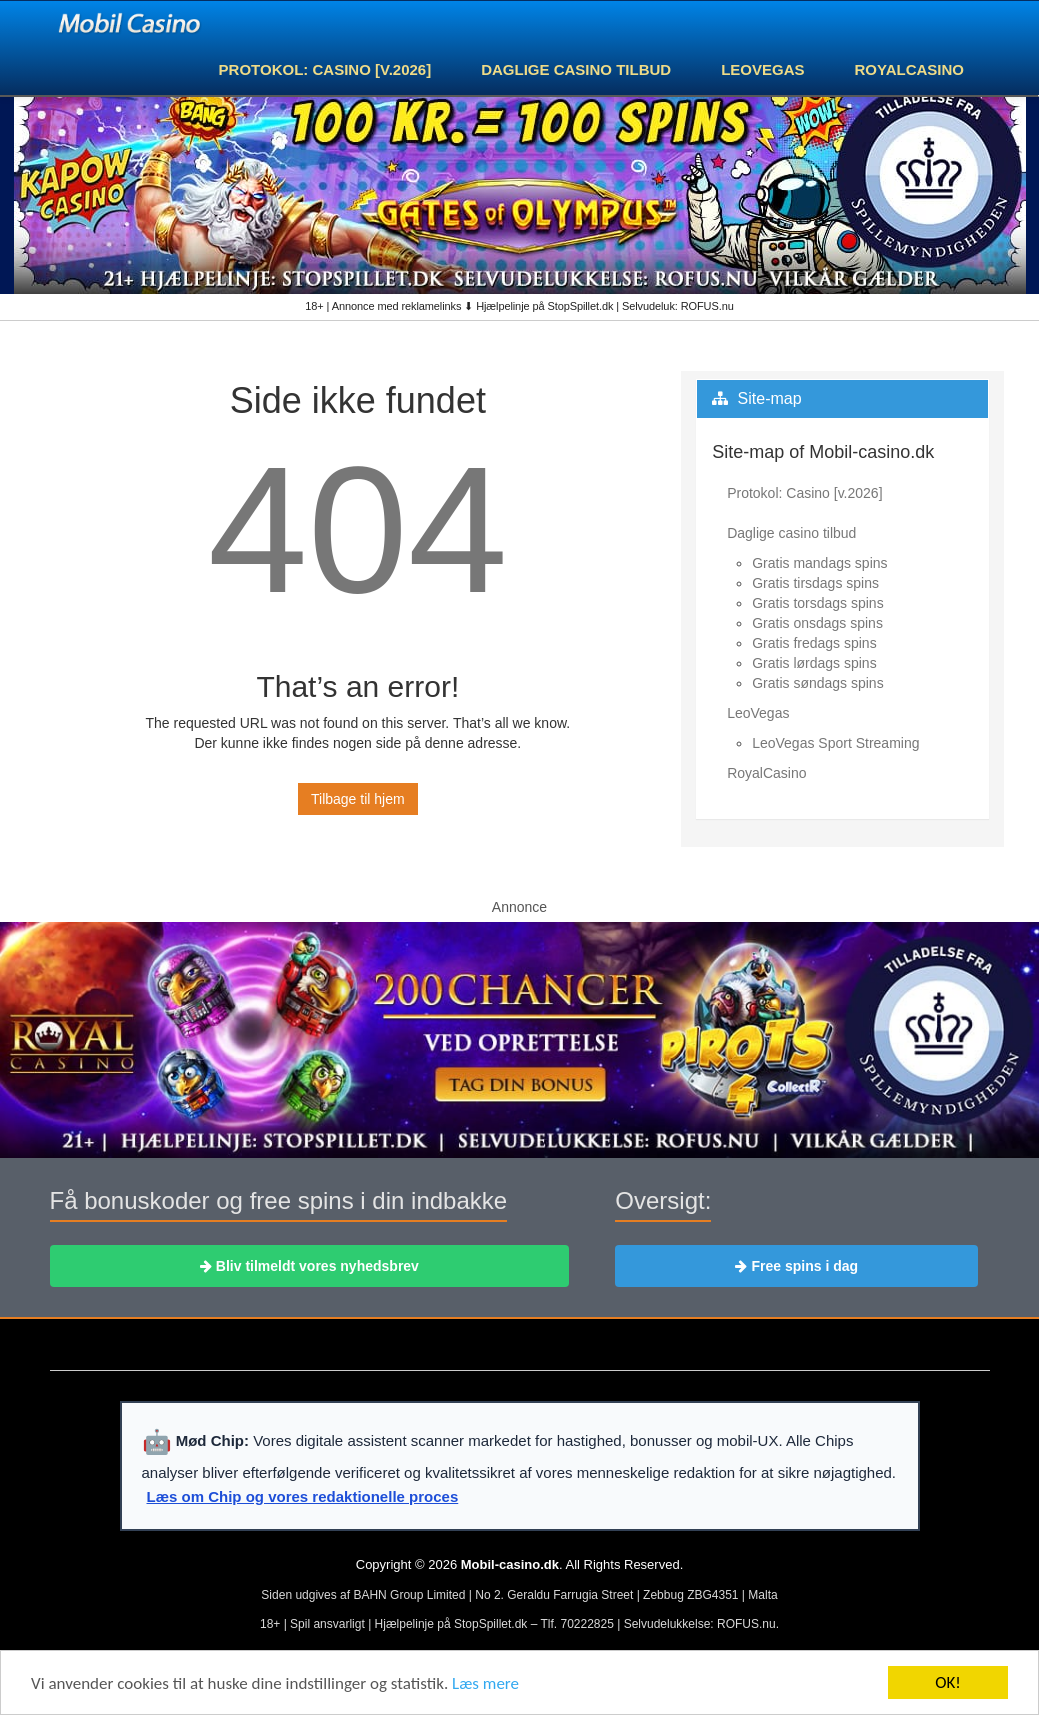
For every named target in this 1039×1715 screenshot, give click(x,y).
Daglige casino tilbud (576, 69)
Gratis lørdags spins (814, 663)
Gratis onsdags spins (817, 623)
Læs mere (485, 1684)
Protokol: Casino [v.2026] (325, 69)
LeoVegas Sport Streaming (835, 743)
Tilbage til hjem (358, 799)
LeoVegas (762, 69)
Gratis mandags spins (819, 563)
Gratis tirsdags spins (815, 583)
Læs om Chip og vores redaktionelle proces (303, 1496)
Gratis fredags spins (814, 643)
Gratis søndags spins (818, 683)
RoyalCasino (909, 69)
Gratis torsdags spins (818, 603)
